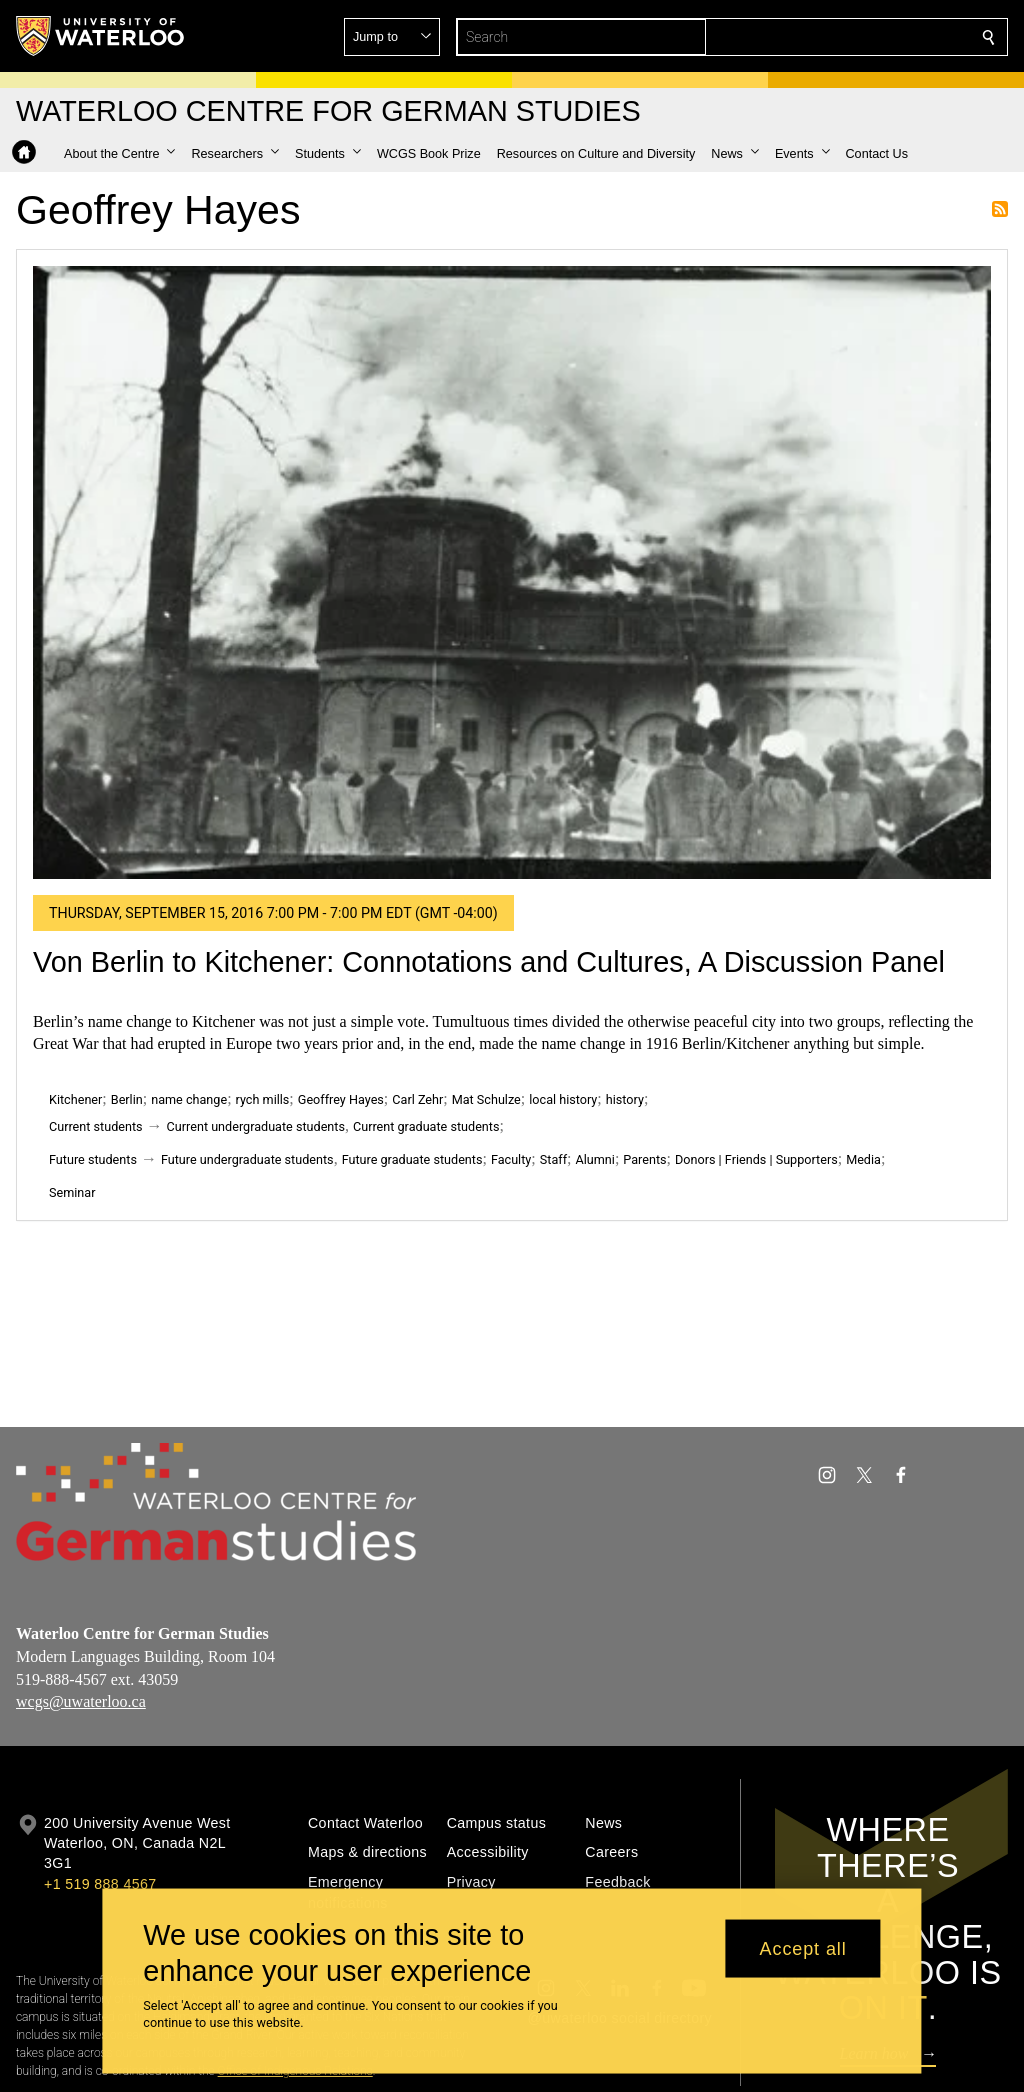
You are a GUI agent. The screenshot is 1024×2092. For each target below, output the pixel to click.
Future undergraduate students (247, 1159)
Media (863, 1159)
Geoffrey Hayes (341, 1099)
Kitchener (75, 1099)
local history (563, 1099)
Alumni (594, 1159)
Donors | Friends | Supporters (756, 1159)
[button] (844, 37)
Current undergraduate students (256, 1126)
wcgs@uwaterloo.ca (81, 1701)
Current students (96, 1126)
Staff (553, 1159)
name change (189, 1099)
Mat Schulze (486, 1099)
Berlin (127, 1099)
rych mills (263, 1099)
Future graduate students (412, 1159)
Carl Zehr (417, 1099)
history (625, 1099)
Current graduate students (426, 1126)
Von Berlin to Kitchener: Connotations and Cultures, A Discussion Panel (489, 962)
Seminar (72, 1192)
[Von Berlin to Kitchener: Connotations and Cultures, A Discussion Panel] (512, 572)
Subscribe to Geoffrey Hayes (1000, 209)
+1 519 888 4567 (100, 1884)
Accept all (803, 1948)
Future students (93, 1159)
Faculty (511, 1159)
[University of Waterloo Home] (101, 36)
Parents (644, 1159)
